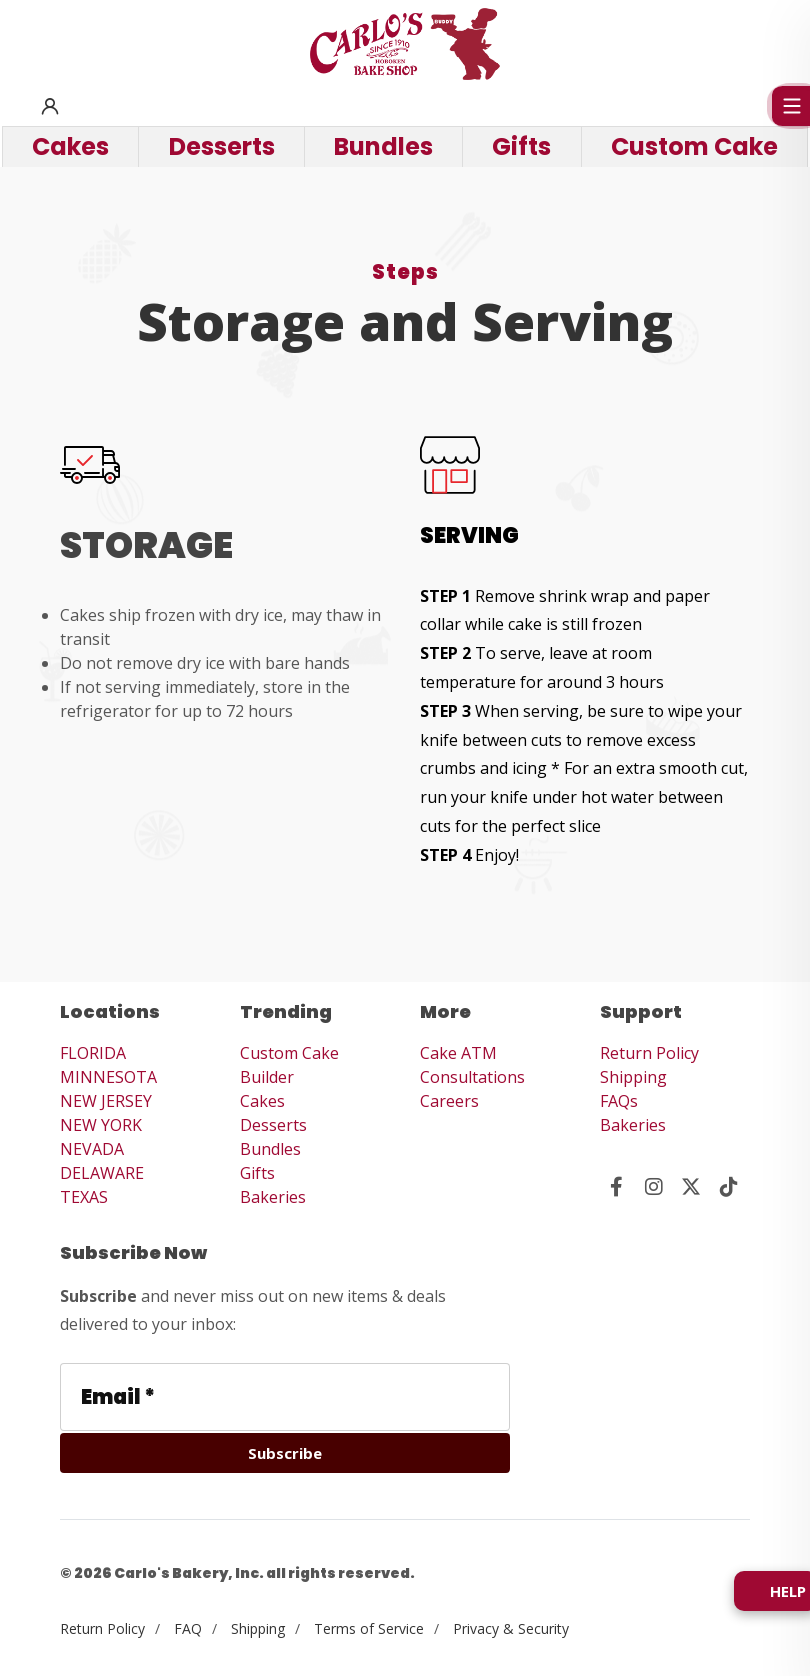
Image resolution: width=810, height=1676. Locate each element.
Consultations (472, 1077)
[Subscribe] (285, 1453)
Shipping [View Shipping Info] (258, 1628)
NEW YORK (101, 1125)
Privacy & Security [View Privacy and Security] (511, 1628)
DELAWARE (102, 1173)
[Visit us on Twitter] (691, 1187)
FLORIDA (93, 1053)
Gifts (257, 1173)
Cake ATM (458, 1053)
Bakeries (273, 1197)
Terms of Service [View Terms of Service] (369, 1628)
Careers (449, 1101)
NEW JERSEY (106, 1101)
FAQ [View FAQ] (188, 1628)
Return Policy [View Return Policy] (102, 1628)
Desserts (273, 1125)
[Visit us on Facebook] (616, 1187)
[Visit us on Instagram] (654, 1187)
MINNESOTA (108, 1077)
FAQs (619, 1101)
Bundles (270, 1149)
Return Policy (649, 1053)
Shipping (633, 1077)
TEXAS (84, 1197)
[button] (50, 106)
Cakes (262, 1101)
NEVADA (92, 1149)
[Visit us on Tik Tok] (729, 1187)
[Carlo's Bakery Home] (404, 44)
